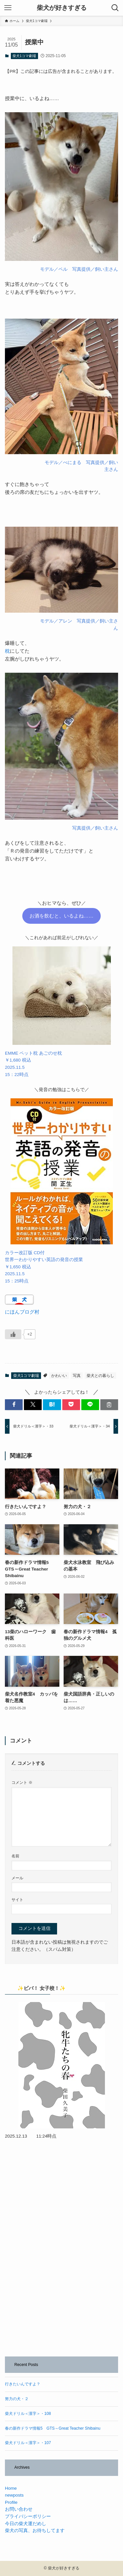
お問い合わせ (18, 2509)
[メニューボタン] (8, 8)
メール (17, 1878)
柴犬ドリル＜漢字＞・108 (28, 2413)
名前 (15, 1856)
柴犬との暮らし (100, 1375)
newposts (14, 2495)
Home (11, 2488)
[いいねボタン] (13, 1334)
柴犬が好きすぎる (62, 8)
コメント (21, 1782)
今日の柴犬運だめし (25, 2523)
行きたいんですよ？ (22, 2384)
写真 (77, 1375)
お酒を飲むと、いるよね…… (61, 915)
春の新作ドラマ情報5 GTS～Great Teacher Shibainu (52, 2428)
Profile (11, 2502)
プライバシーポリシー (28, 2516)
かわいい (59, 1375)
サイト (17, 1899)
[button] (14, 1404)
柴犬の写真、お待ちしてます (35, 2530)
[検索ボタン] (115, 8)
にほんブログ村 (22, 1312)
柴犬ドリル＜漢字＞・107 (28, 2442)
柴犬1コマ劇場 (24, 56)
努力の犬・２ (17, 2399)
